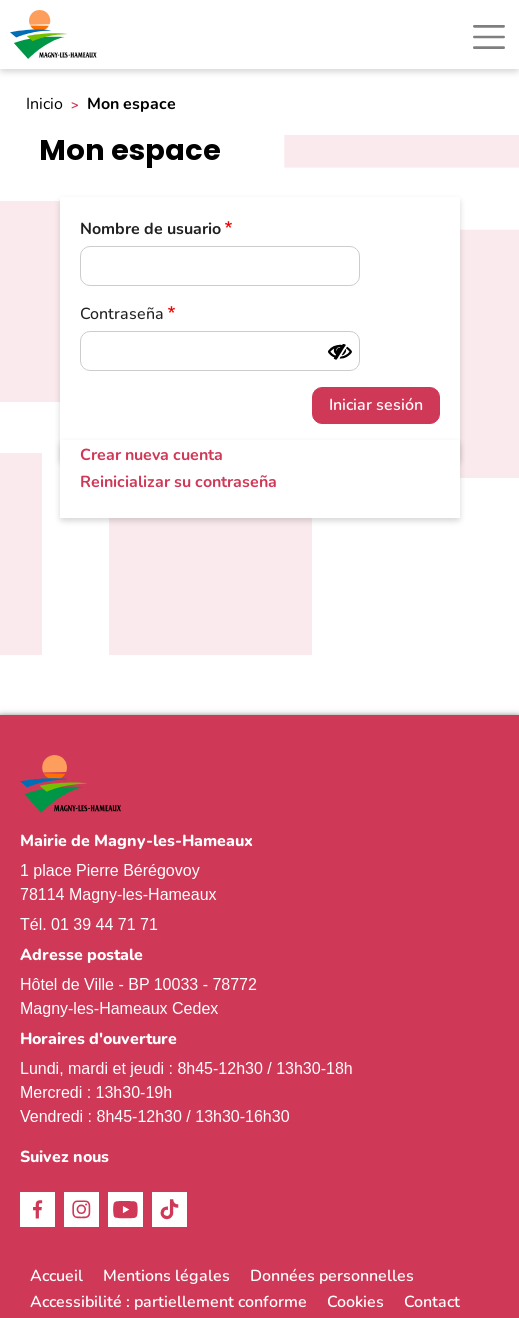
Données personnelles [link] (332, 1276)
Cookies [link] (355, 1302)
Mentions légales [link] (166, 1276)
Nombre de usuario (150, 229)
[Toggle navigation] (489, 37)
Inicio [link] (44, 104)
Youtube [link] (125, 1209)
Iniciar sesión (376, 405)
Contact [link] (432, 1302)
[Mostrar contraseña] (340, 352)
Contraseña (122, 314)
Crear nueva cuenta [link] (151, 455)
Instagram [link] (81, 1209)
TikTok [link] (169, 1209)
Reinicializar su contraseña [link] (178, 482)
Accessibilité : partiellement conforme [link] (168, 1302)
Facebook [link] (37, 1209)
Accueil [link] (56, 1276)
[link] (55, 34)
